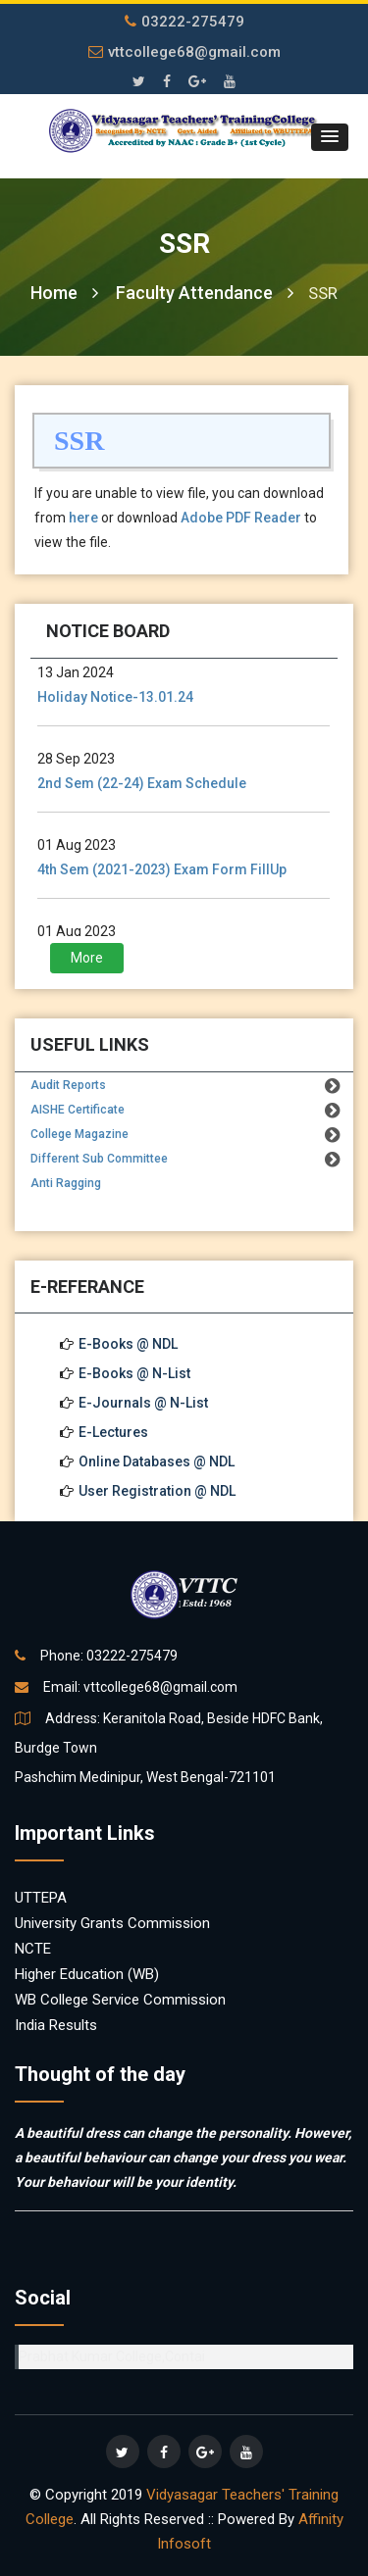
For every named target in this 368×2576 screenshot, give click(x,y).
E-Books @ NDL (128, 1344)
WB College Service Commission (120, 1999)
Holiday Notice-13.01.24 (115, 697)
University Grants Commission (112, 1923)
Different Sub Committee (99, 1158)
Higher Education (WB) (87, 1974)
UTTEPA (41, 1898)
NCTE (33, 1948)
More (87, 958)
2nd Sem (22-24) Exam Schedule (141, 783)
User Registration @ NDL (157, 1491)
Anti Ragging (65, 1183)
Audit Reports (68, 1085)
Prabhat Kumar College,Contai (112, 2356)
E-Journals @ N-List (143, 1403)
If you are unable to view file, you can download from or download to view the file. (179, 517)
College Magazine (79, 1134)
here (83, 517)
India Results (56, 2025)
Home (64, 292)
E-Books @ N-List (134, 1373)
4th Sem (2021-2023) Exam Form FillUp (162, 869)
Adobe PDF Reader (241, 517)
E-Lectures (113, 1432)
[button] (329, 137)
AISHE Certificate (77, 1109)
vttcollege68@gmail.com (184, 52)
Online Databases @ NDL (157, 1461)
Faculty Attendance (204, 292)
